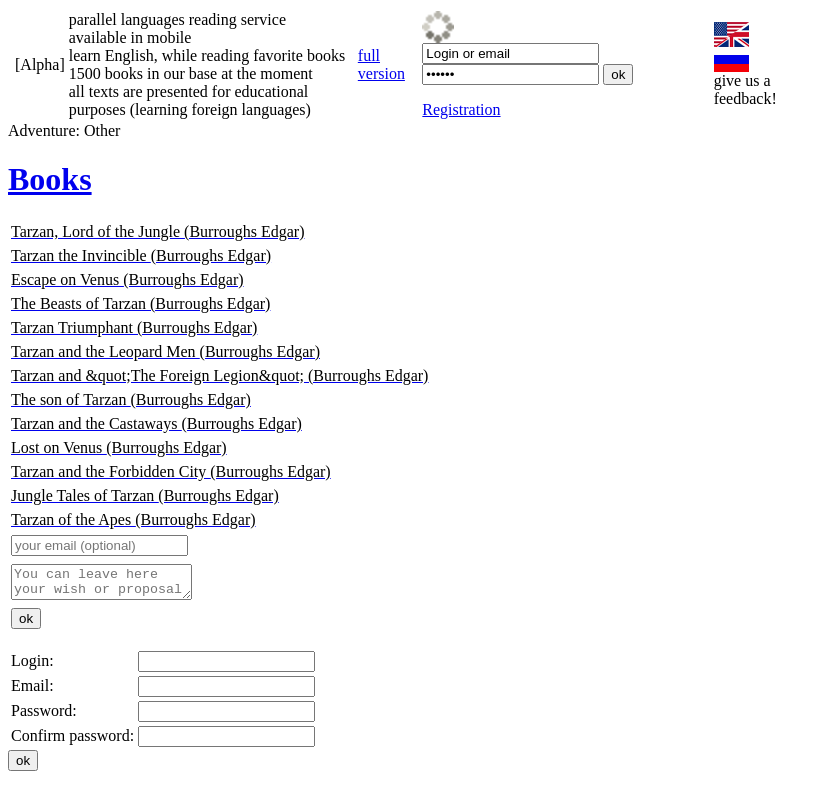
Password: (44, 716)
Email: (32, 691)
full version (381, 64)
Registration (461, 109)
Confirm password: (72, 741)
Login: (32, 666)
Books (50, 179)
